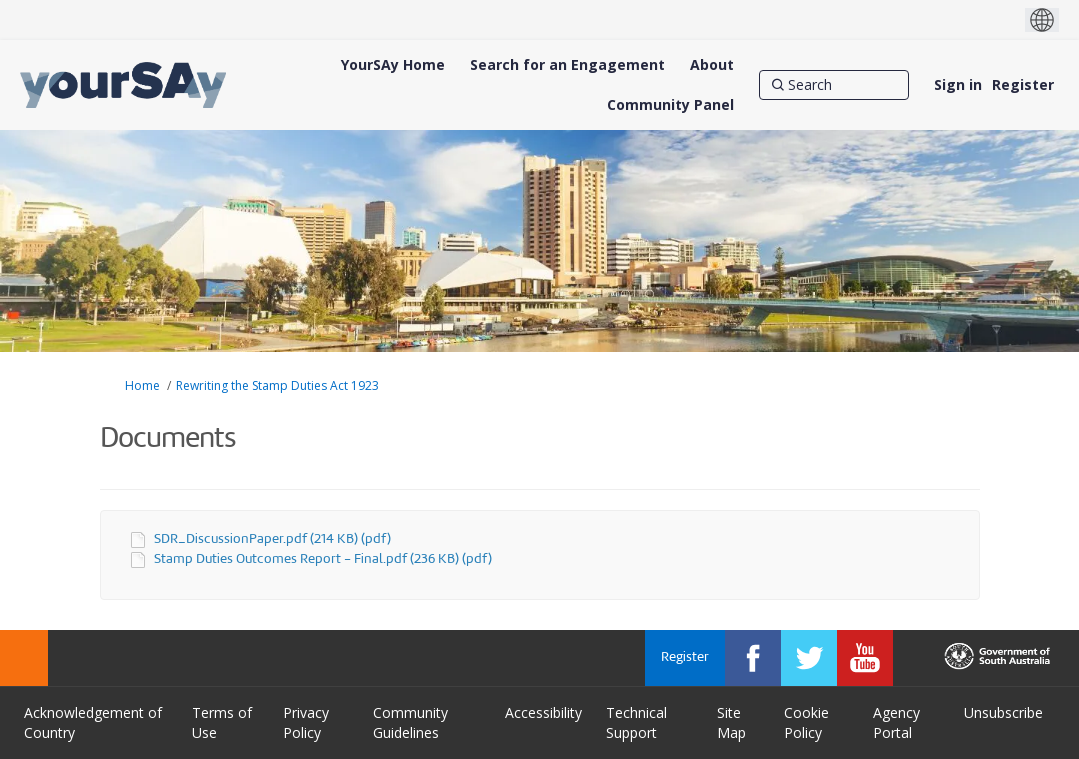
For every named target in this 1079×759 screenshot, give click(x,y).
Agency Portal (896, 722)
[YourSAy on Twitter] (809, 658)
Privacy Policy (306, 722)
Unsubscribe (1003, 712)
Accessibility (543, 712)
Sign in (958, 84)
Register (1023, 84)
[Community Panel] (670, 105)
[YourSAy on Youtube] (865, 658)
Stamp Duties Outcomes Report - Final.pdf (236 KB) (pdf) (323, 559)
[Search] (834, 85)
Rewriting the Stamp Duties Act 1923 (277, 385)
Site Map (731, 722)
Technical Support (636, 722)
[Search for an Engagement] (567, 65)
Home (142, 385)
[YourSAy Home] (393, 65)
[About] (712, 65)
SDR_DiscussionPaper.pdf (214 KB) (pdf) (272, 539)
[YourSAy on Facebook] (753, 658)
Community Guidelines (410, 722)
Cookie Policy (806, 722)
